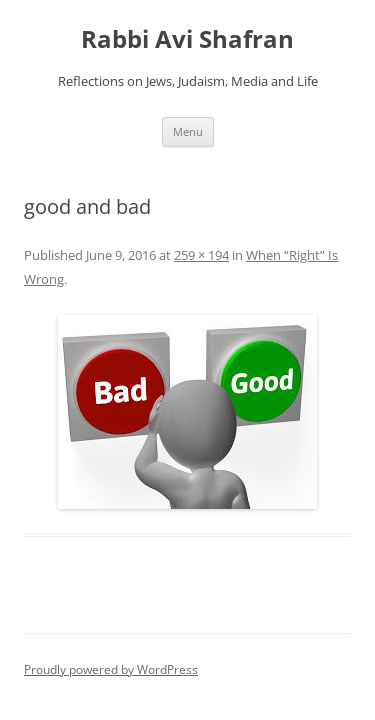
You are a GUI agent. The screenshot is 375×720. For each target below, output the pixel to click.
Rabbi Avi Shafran (187, 39)
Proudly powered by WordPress (111, 669)
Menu (188, 131)
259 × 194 (201, 255)
